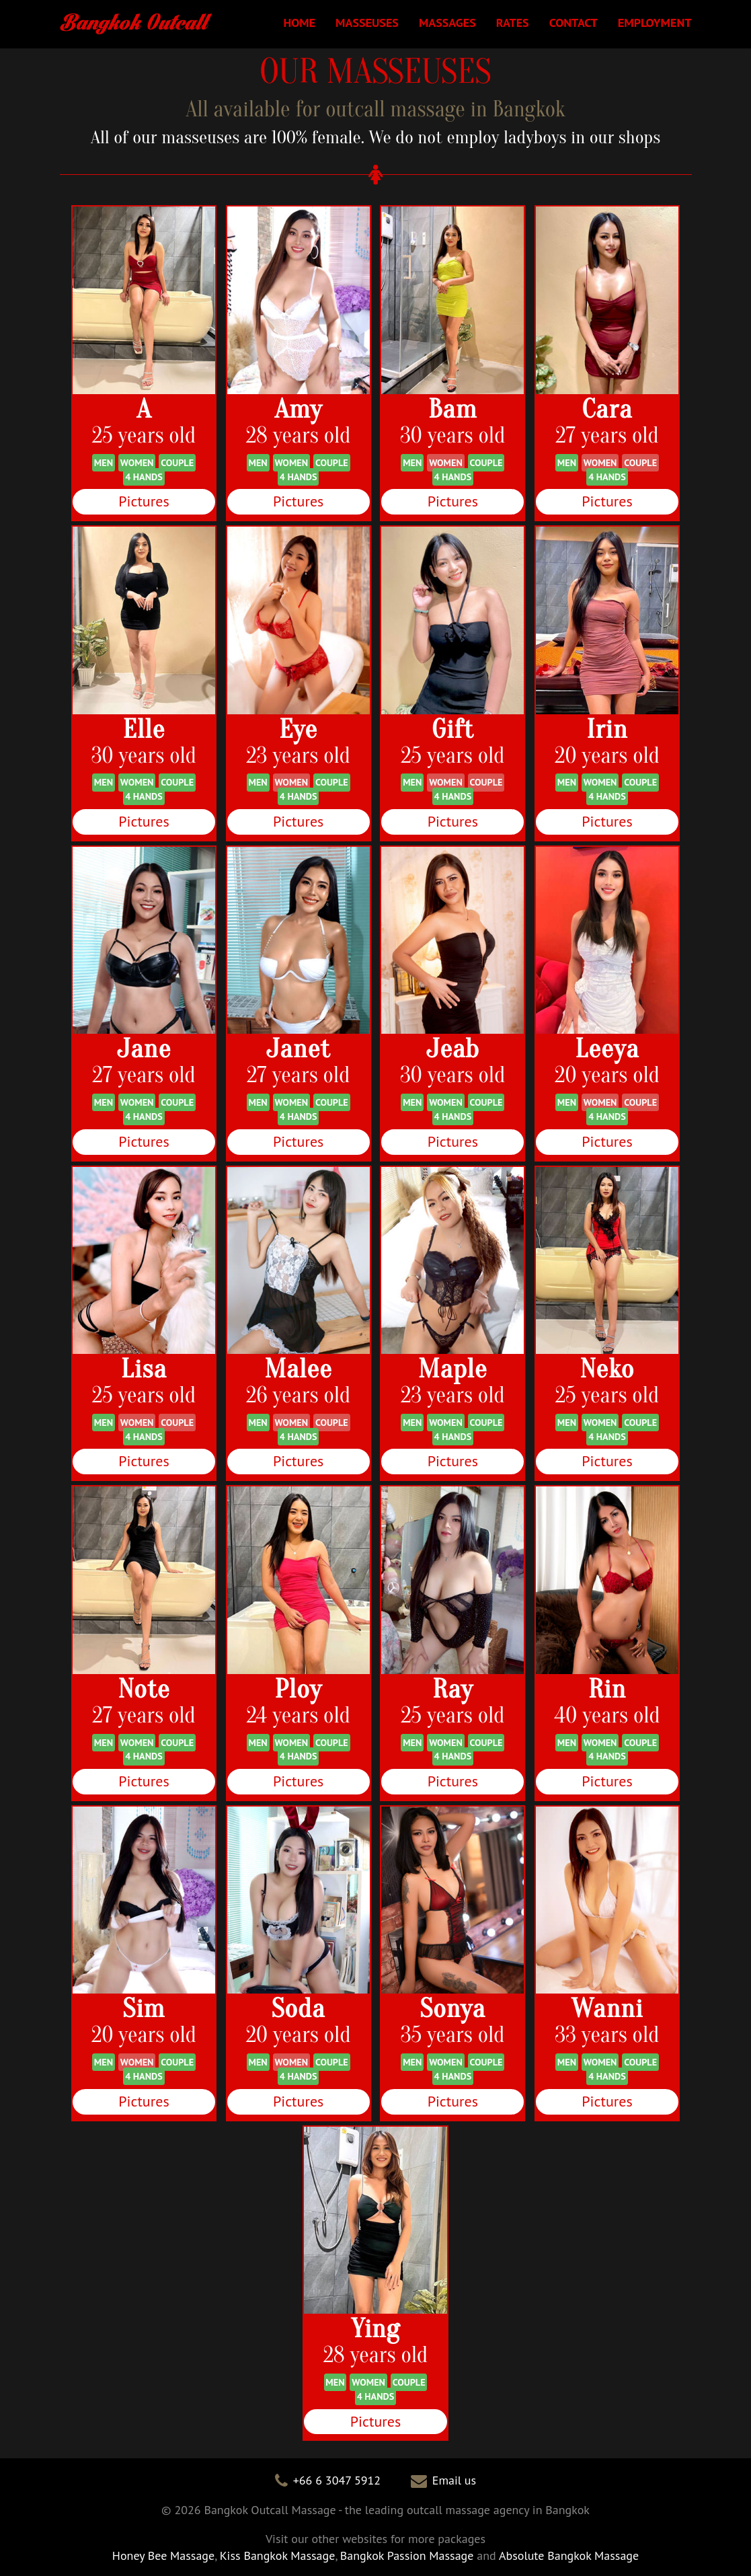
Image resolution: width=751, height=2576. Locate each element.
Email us (454, 2480)
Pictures (143, 501)
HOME (297, 22)
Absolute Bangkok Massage (569, 2555)
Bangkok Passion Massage (407, 2555)
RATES (511, 22)
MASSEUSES (365, 22)
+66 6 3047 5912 (337, 2480)
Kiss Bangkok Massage (277, 2555)
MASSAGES (445, 22)
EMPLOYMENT (654, 22)
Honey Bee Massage (163, 2555)
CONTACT (572, 22)
